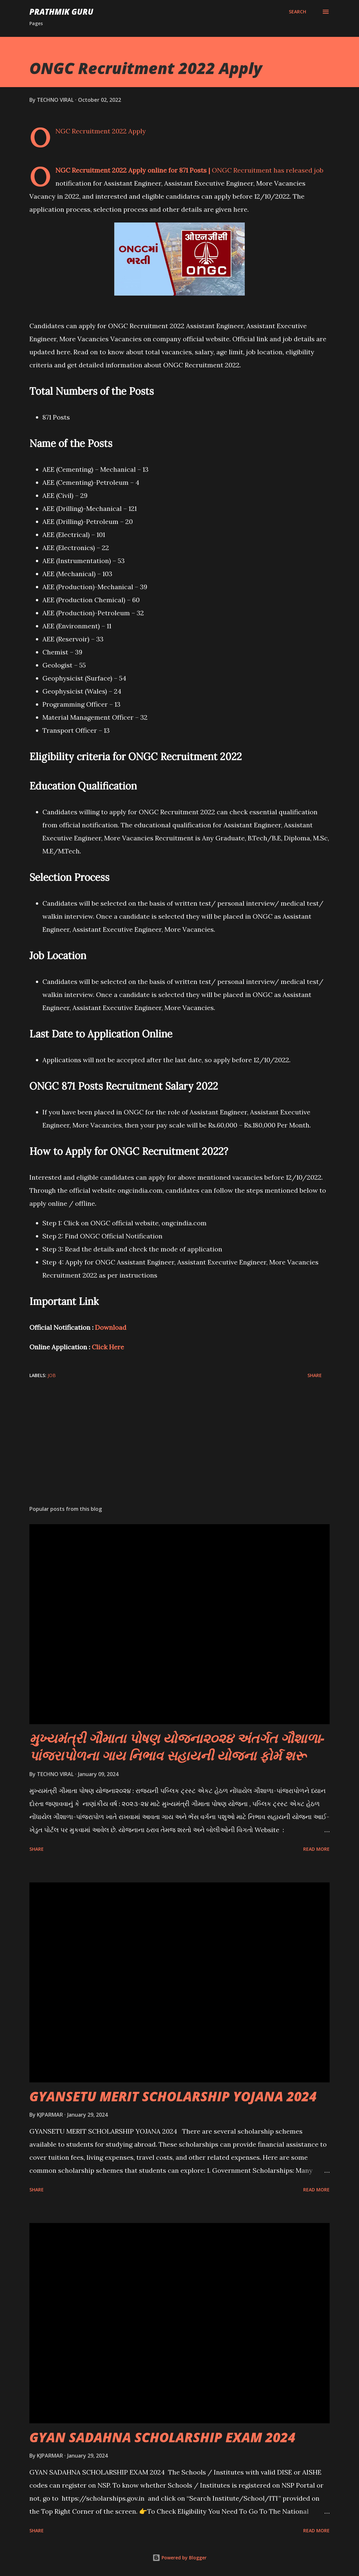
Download (110, 1327)
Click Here (108, 1347)
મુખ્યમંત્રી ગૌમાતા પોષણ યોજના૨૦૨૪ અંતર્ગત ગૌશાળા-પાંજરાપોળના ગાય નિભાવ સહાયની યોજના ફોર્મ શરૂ (176, 1746)
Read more (316, 1849)
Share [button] (314, 1375)
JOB (52, 1375)
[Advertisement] (179, 1449)
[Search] (297, 12)
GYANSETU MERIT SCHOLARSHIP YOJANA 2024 (173, 2096)
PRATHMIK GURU (61, 11)
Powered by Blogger (179, 2557)
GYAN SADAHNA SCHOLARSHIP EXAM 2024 (162, 2437)
